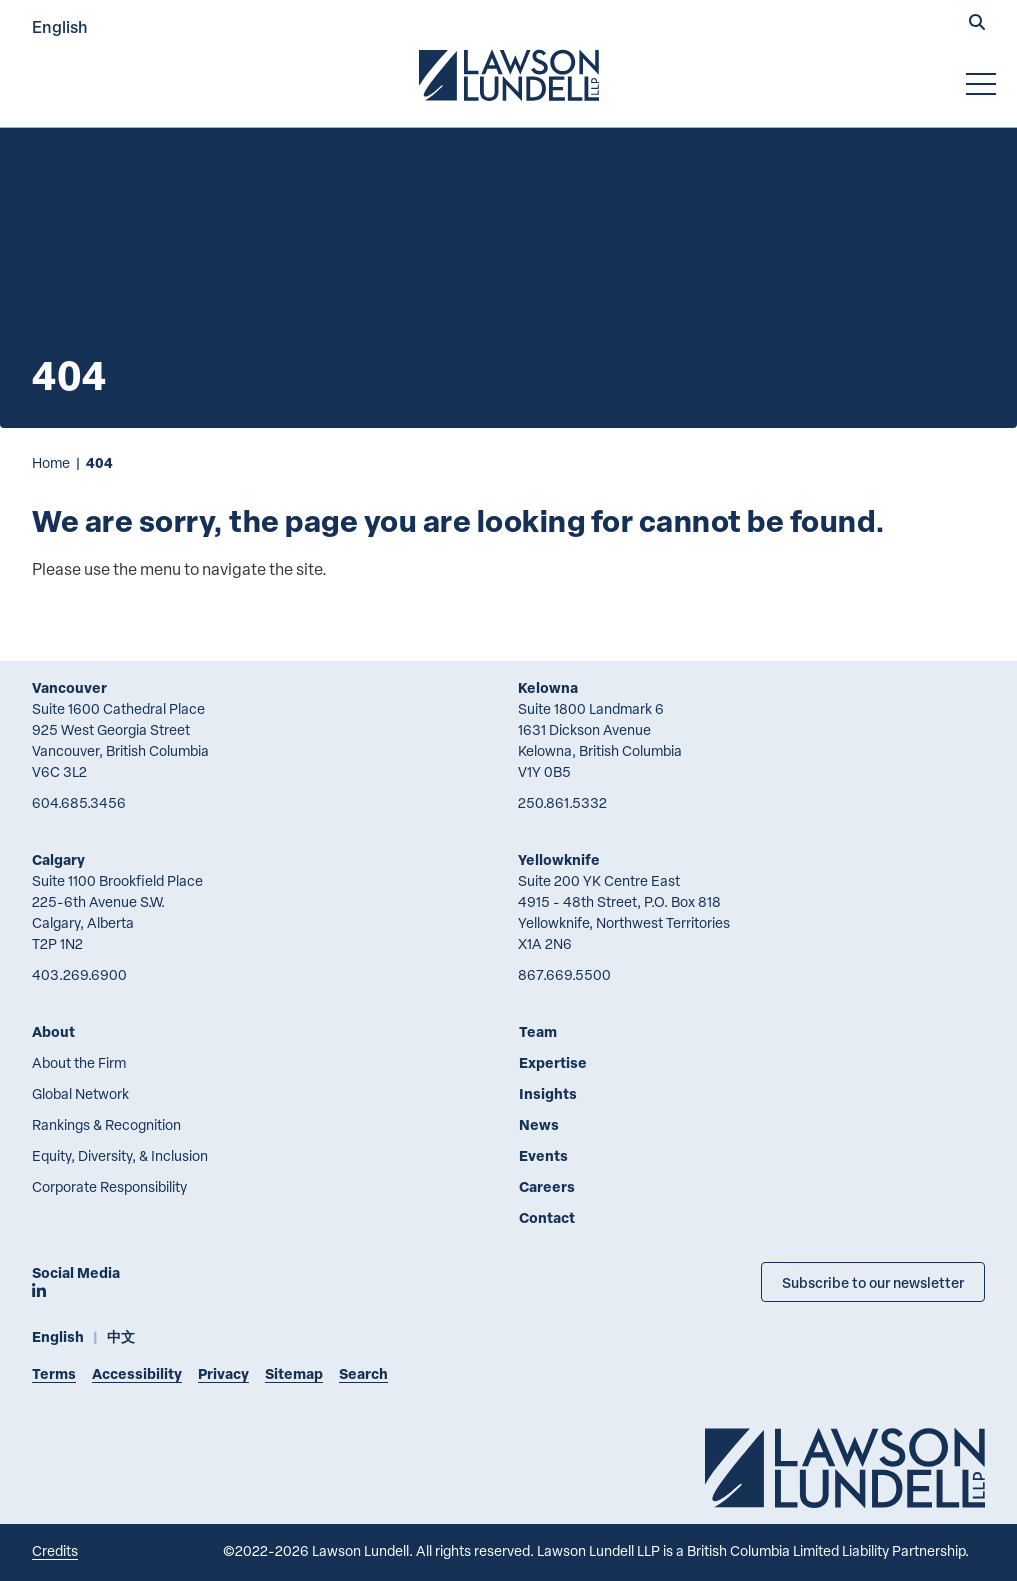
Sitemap (294, 1373)
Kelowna (548, 687)
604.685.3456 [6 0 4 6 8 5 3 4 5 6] (79, 802)
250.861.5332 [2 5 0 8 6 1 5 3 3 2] (562, 802)
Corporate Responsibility (109, 1186)
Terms (54, 1373)
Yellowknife (559, 859)
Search (363, 1373)
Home (51, 462)
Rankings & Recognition (106, 1124)
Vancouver (69, 687)
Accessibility (137, 1373)
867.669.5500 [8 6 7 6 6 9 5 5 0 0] (564, 974)
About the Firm (79, 1062)
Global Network (80, 1093)
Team (538, 1031)
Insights (548, 1093)
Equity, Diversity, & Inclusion (120, 1155)
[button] (977, 24)
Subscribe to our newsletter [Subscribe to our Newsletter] (873, 1282)
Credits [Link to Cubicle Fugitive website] (55, 1550)
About (53, 1031)
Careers (547, 1186)
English (60, 26)
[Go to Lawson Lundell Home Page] (509, 75)
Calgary (58, 859)
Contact (547, 1217)
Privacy (223, 1373)
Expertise (553, 1062)
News (539, 1124)
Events (543, 1155)
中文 (121, 1336)
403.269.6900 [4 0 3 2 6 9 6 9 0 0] (79, 974)
